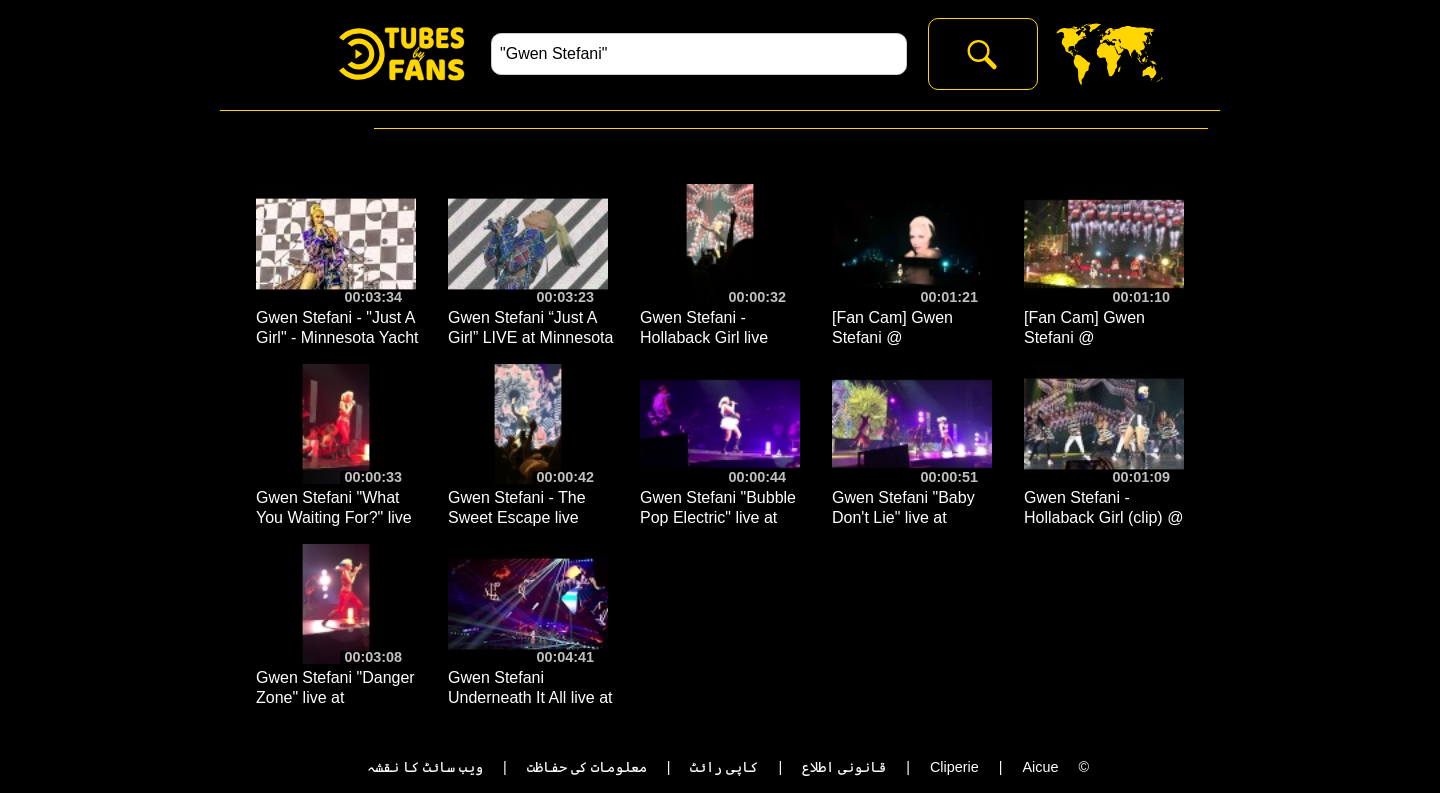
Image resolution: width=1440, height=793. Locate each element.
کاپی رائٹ (724, 767)
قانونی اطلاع (844, 767)
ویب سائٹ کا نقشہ (425, 767)
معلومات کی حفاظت (587, 767)
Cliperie (954, 767)
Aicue (1040, 767)
